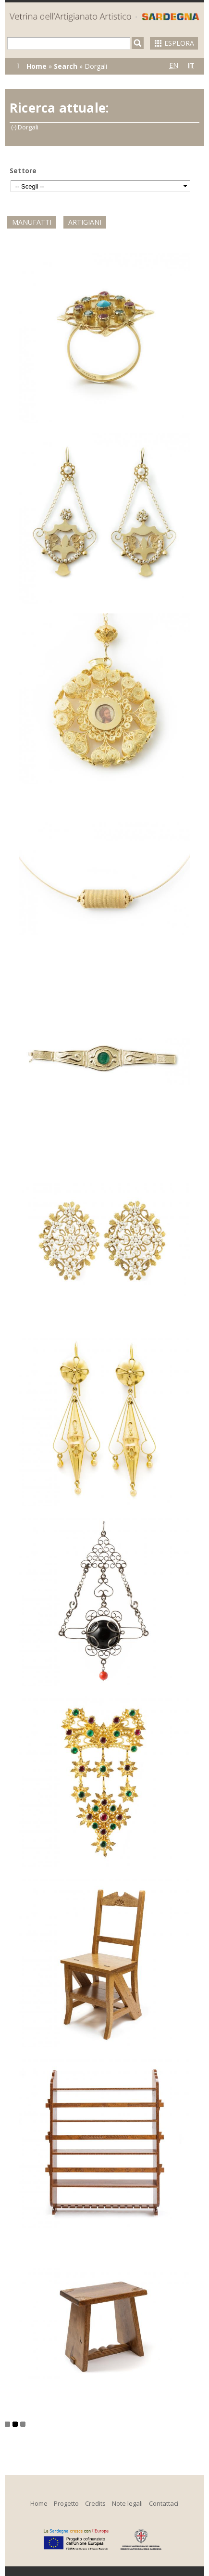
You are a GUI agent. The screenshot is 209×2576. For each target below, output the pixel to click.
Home (36, 66)
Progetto (66, 2503)
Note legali (127, 2503)
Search (65, 66)
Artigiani (84, 222)
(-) (14, 127)
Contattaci (163, 2503)
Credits (95, 2503)
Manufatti (31, 222)
